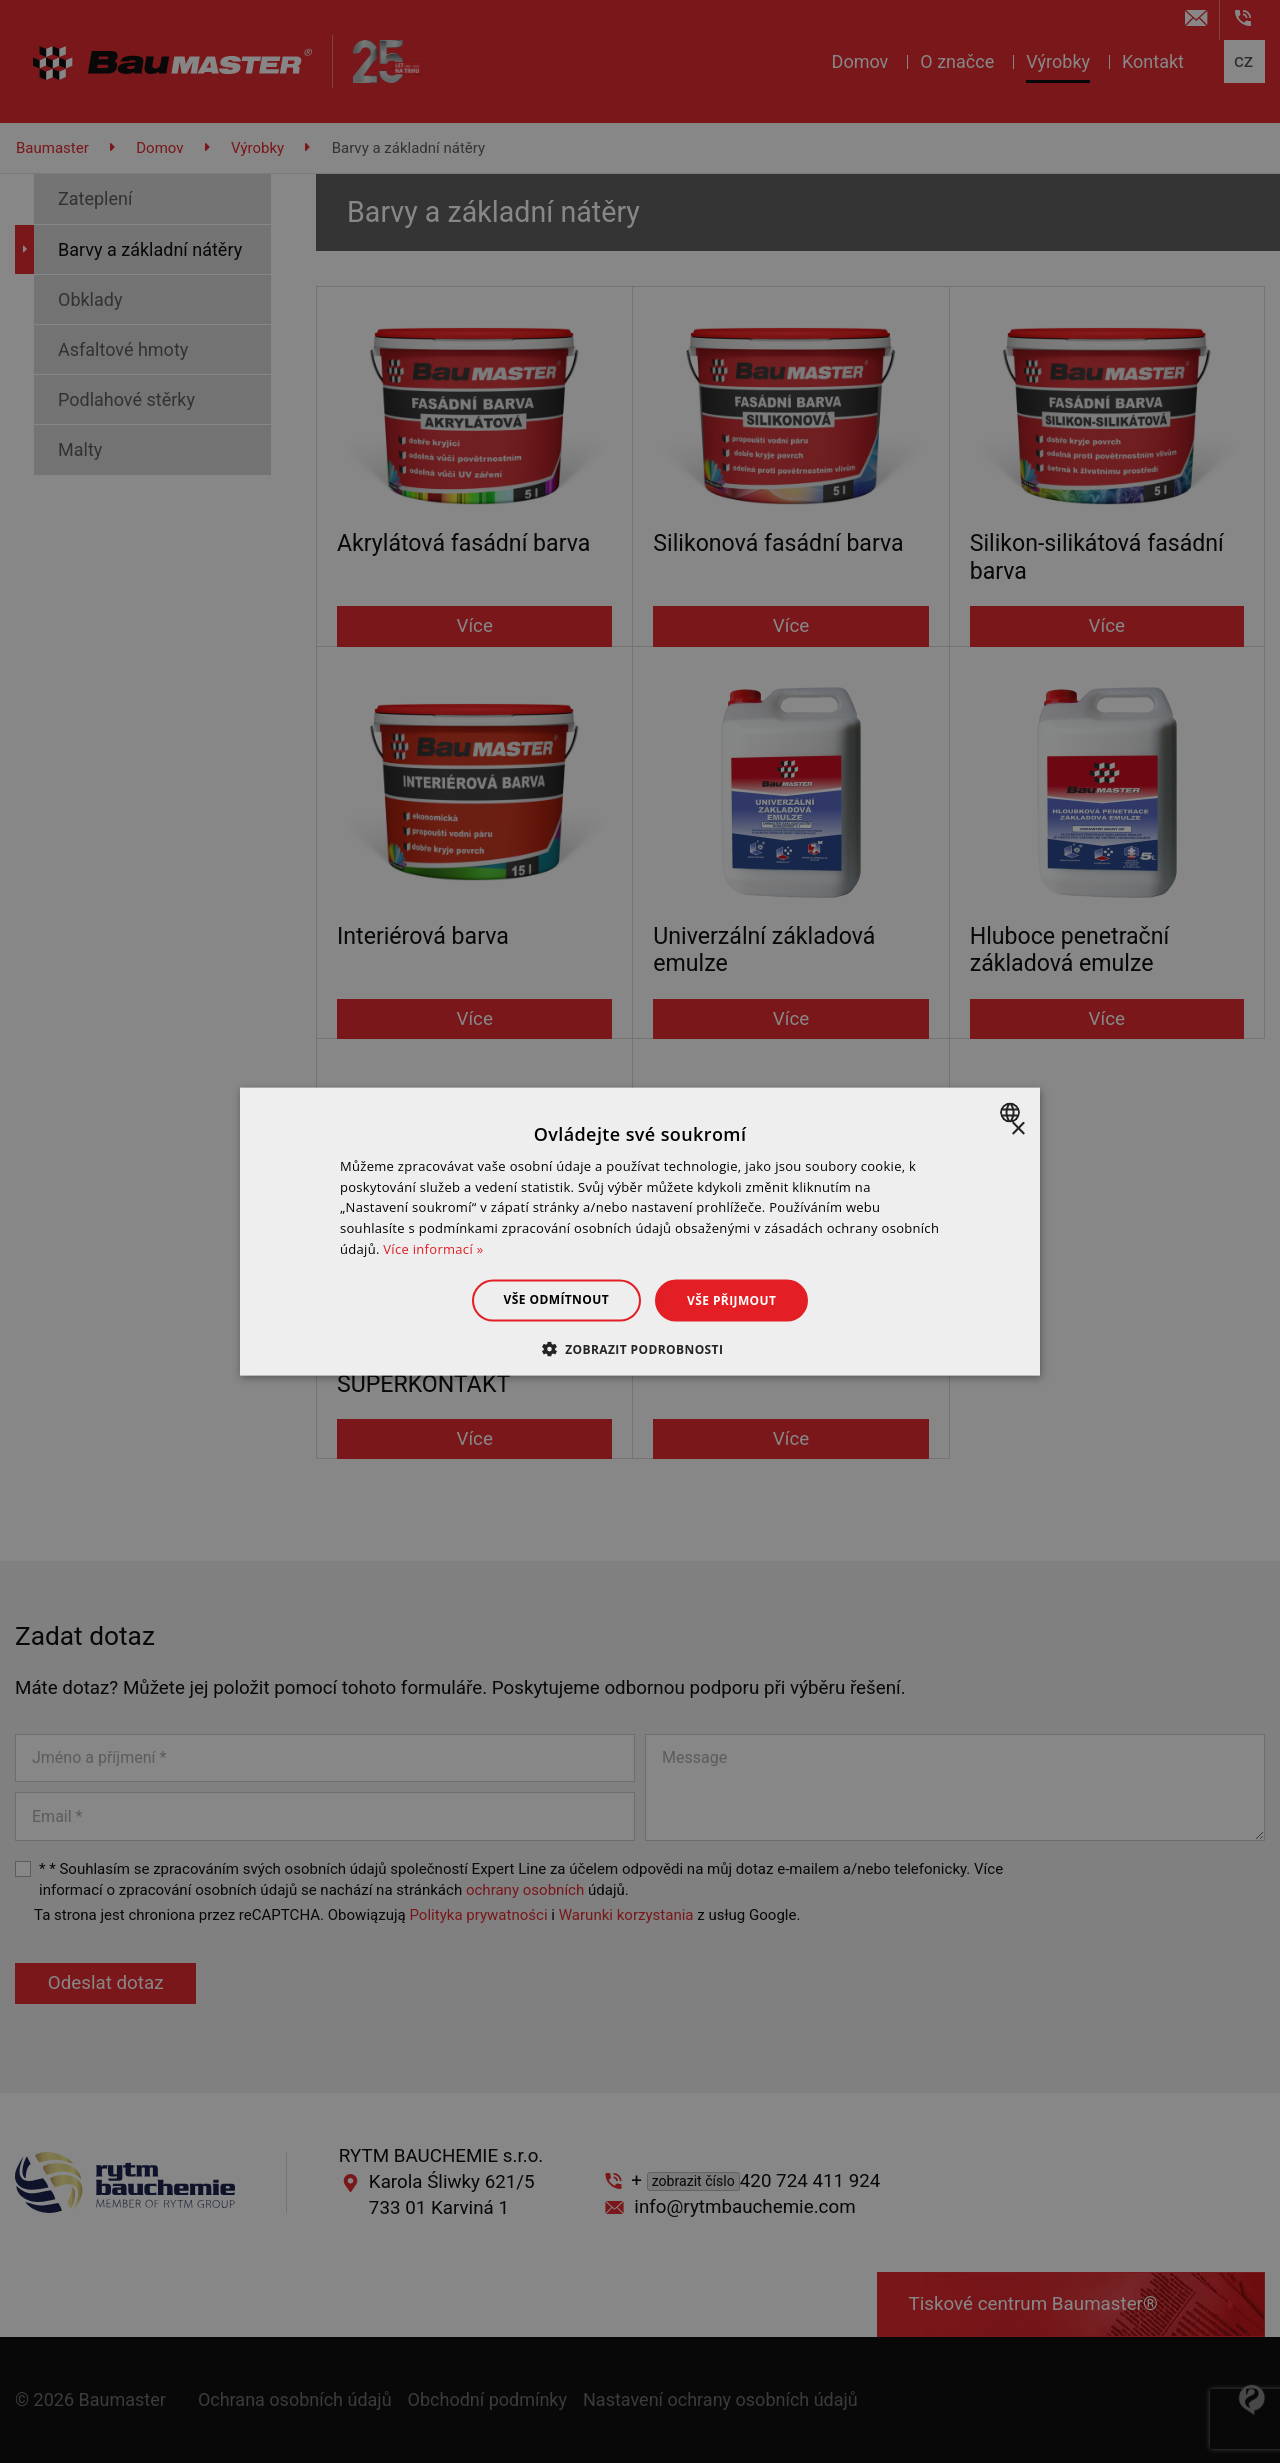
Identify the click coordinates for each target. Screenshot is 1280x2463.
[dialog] (640, 1231)
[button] (640, 1349)
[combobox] (1012, 1112)
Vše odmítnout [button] (556, 1298)
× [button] (1017, 1128)
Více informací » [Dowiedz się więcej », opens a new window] (433, 1249)
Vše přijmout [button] (731, 1299)
